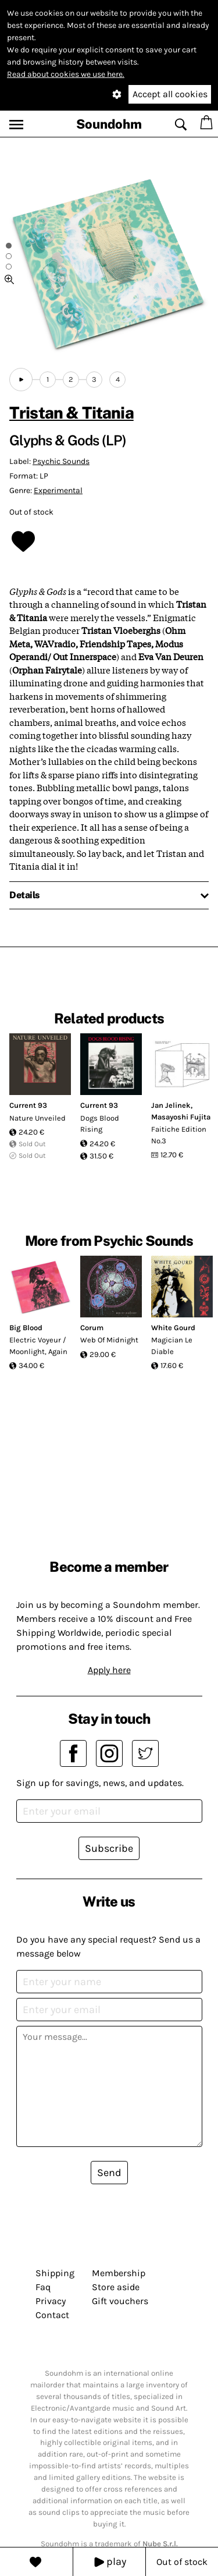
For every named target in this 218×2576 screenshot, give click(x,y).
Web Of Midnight (109, 1339)
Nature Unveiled (37, 1118)
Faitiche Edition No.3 (178, 1135)
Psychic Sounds (61, 461)
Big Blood (25, 1327)
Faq (43, 2286)
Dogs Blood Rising (99, 1124)
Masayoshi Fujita (180, 1116)
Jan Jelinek (171, 1105)
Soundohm (109, 124)
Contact (52, 2314)
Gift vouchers (120, 2300)
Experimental (58, 490)
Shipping (54, 2273)
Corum (91, 1327)
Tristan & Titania (71, 412)
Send (109, 2172)
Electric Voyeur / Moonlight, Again (38, 1345)
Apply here (109, 1669)
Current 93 (28, 1105)
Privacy (50, 2300)
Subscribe (109, 1848)
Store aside (116, 2286)
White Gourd (173, 1327)
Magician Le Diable (171, 1345)
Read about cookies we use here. (65, 74)
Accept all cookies (170, 94)
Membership (118, 2273)
